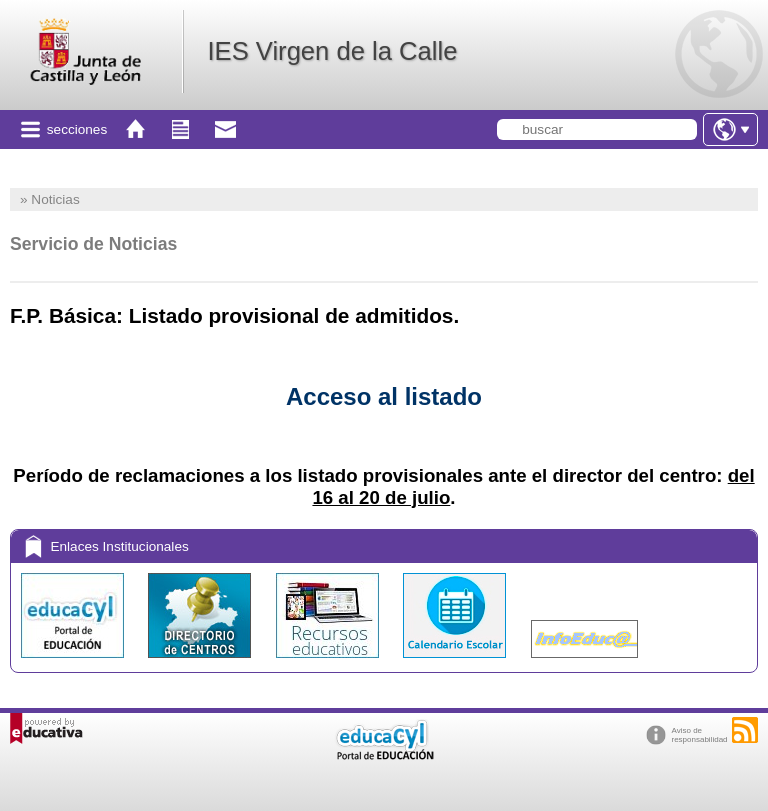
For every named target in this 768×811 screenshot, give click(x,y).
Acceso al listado (384, 396)
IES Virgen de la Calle (332, 51)
